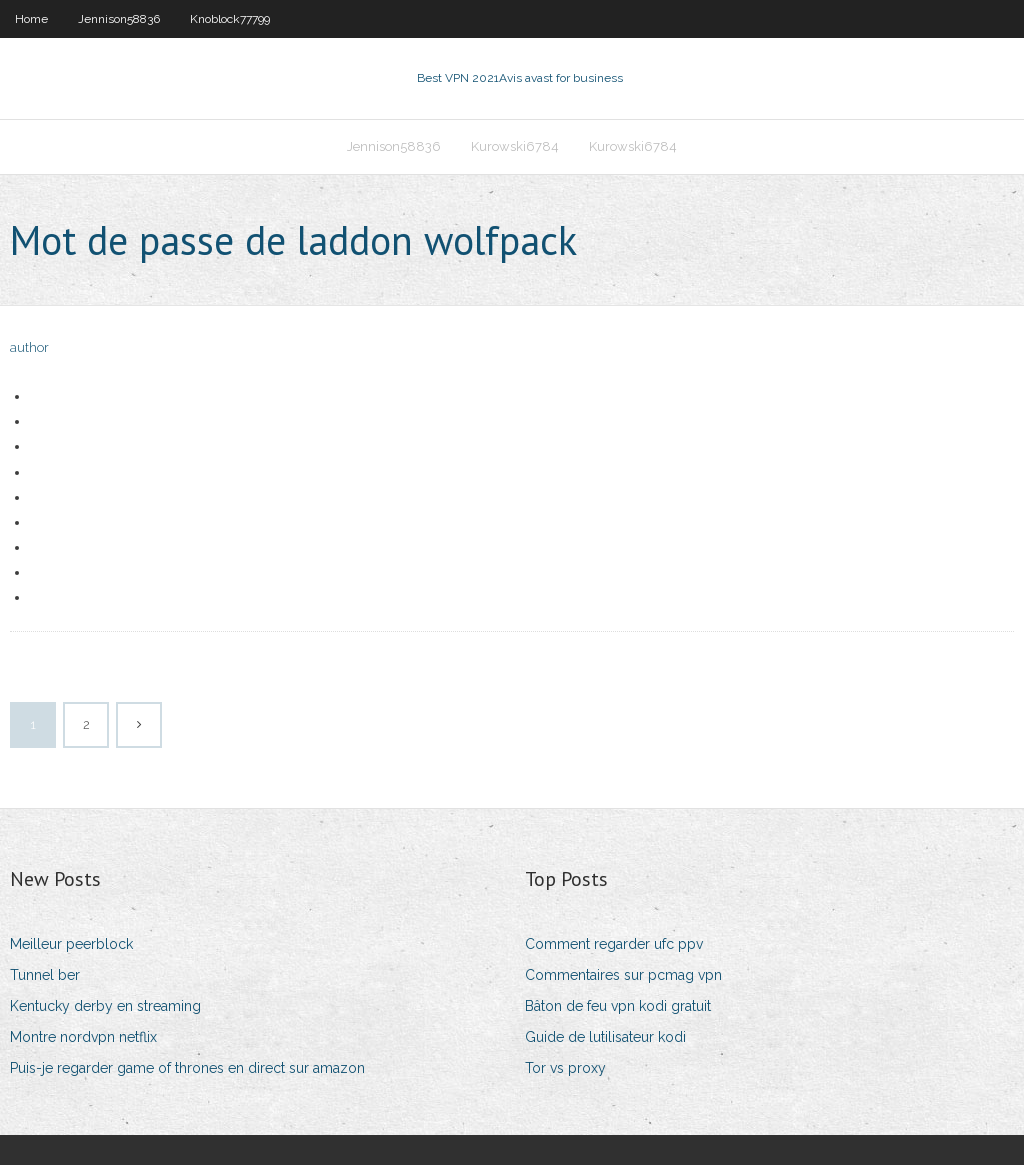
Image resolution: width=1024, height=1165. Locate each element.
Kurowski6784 (515, 146)
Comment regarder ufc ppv (614, 944)
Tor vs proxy (565, 1068)
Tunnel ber (45, 975)
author (29, 347)
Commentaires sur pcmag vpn (623, 975)
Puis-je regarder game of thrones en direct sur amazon (187, 1068)
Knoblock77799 (230, 19)
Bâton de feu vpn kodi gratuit (618, 1006)
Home (31, 19)
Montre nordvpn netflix (83, 1037)
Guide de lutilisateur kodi (605, 1037)
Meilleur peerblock (71, 944)
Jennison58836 (119, 19)
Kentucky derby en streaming (105, 1006)
